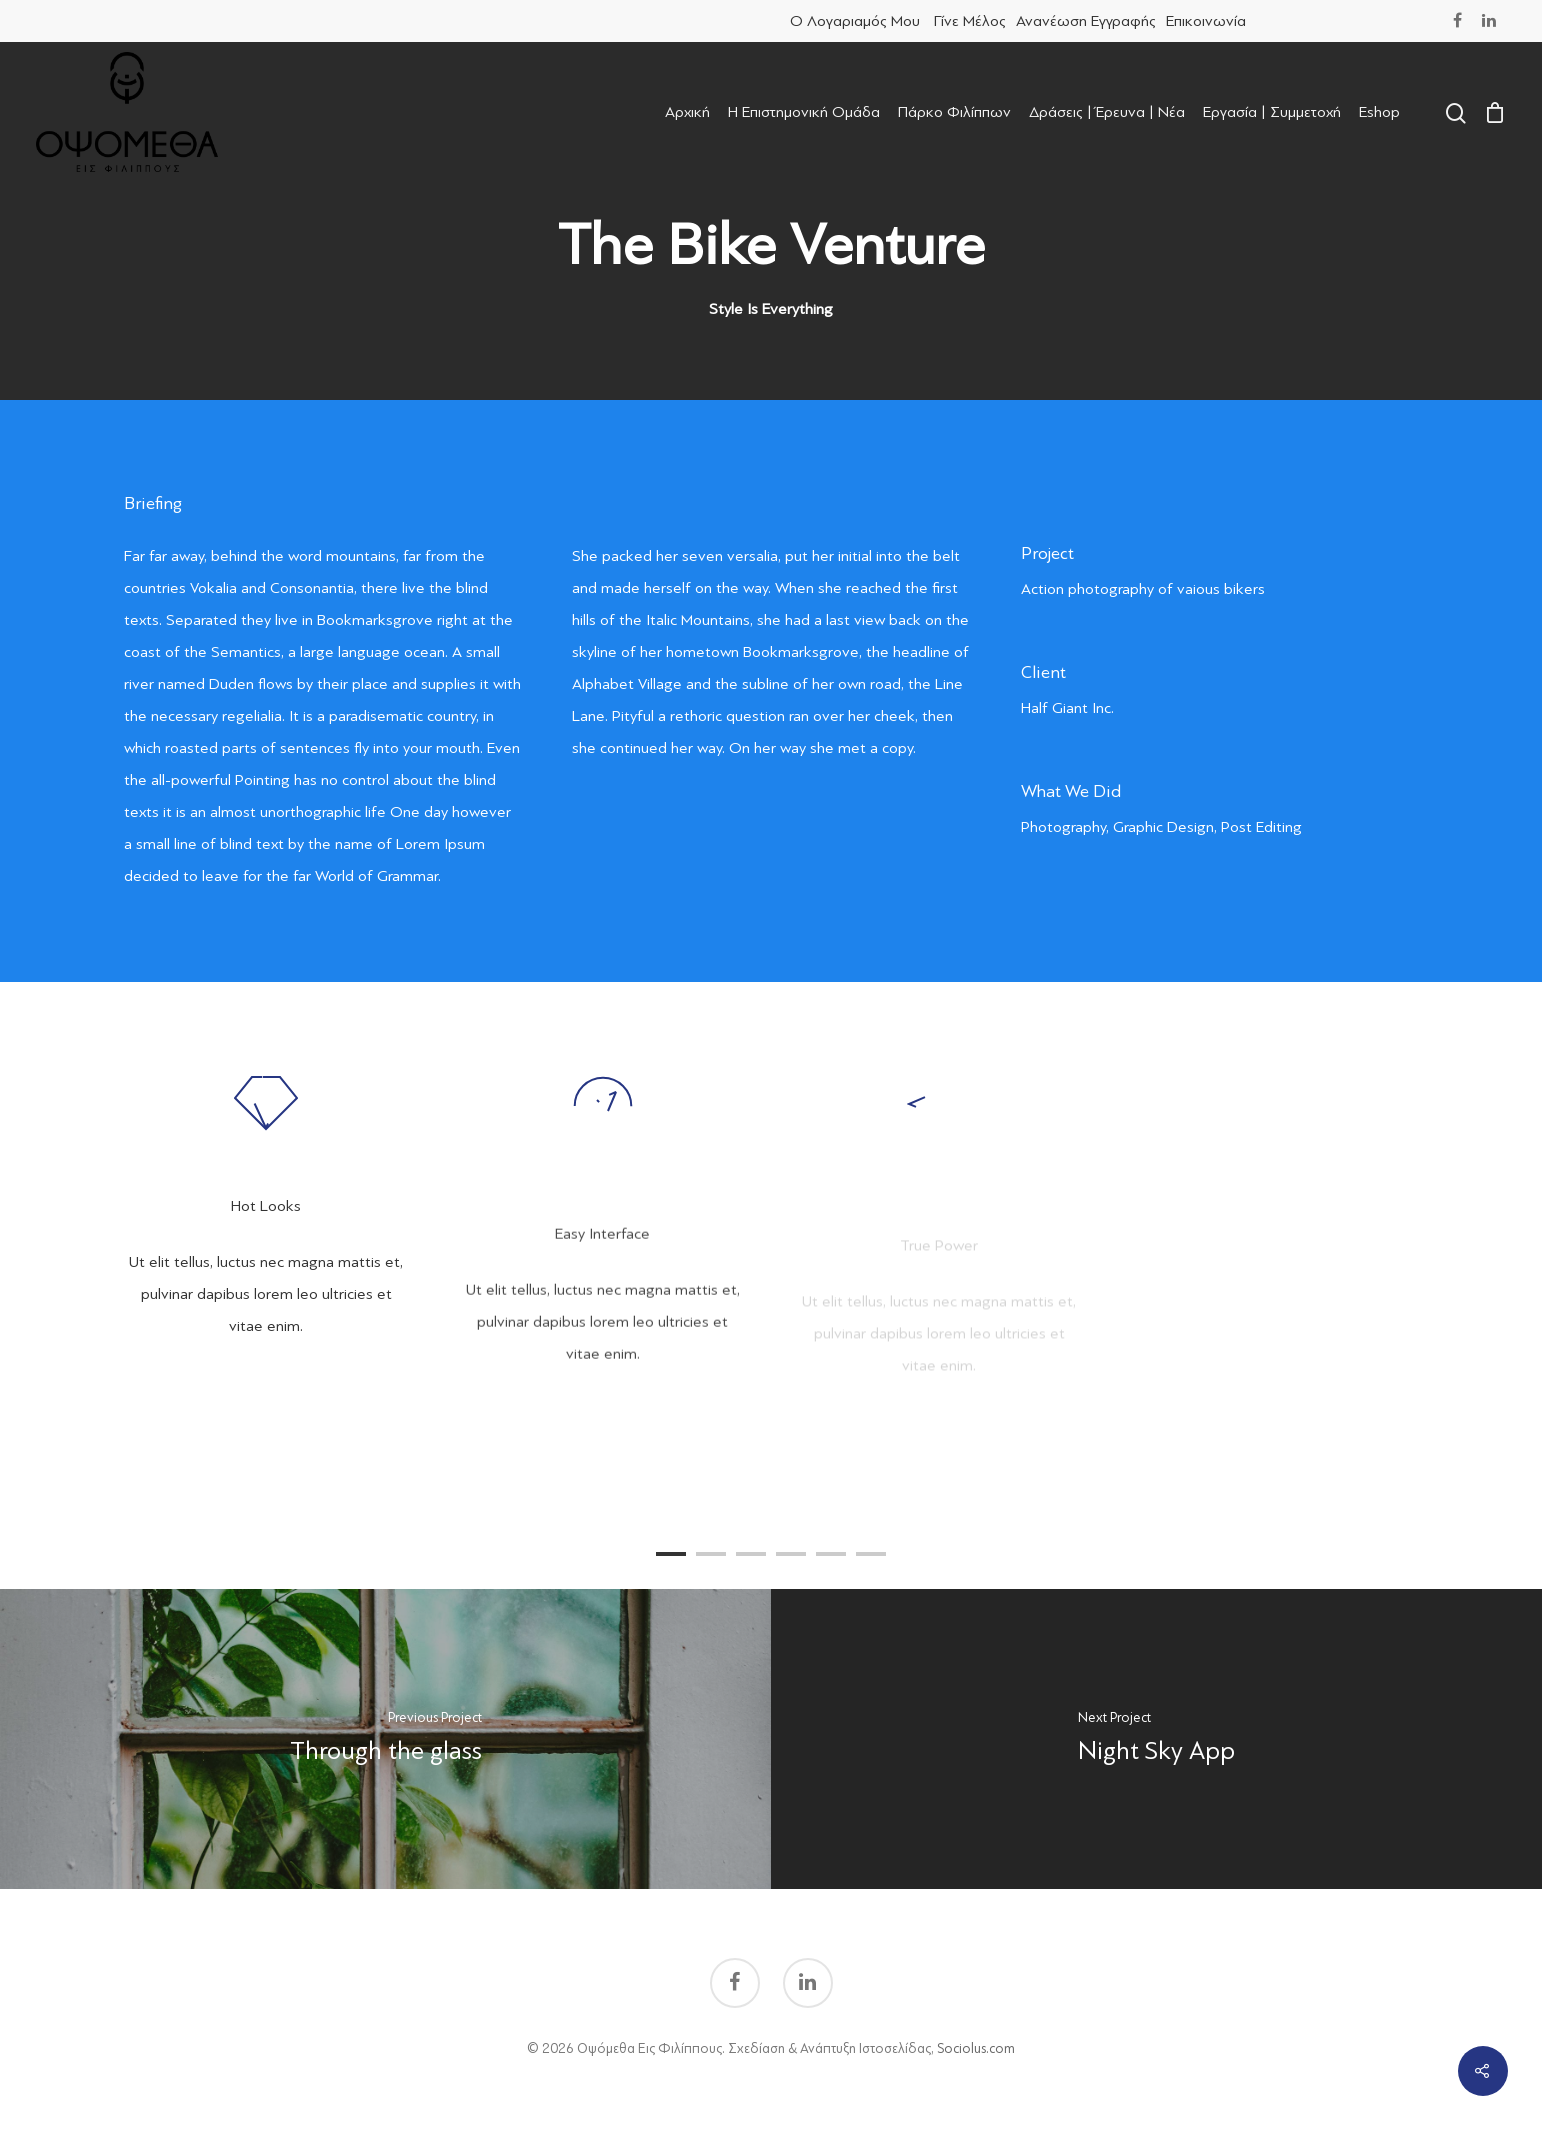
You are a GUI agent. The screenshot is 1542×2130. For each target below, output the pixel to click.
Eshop (1379, 112)
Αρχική (687, 112)
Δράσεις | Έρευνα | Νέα (1107, 112)
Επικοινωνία (1206, 21)
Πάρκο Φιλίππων (954, 112)
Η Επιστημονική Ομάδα (804, 112)
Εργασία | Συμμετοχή (1272, 112)
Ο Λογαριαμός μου (855, 21)
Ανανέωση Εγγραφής (1086, 21)
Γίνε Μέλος (970, 21)
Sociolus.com (976, 2048)
